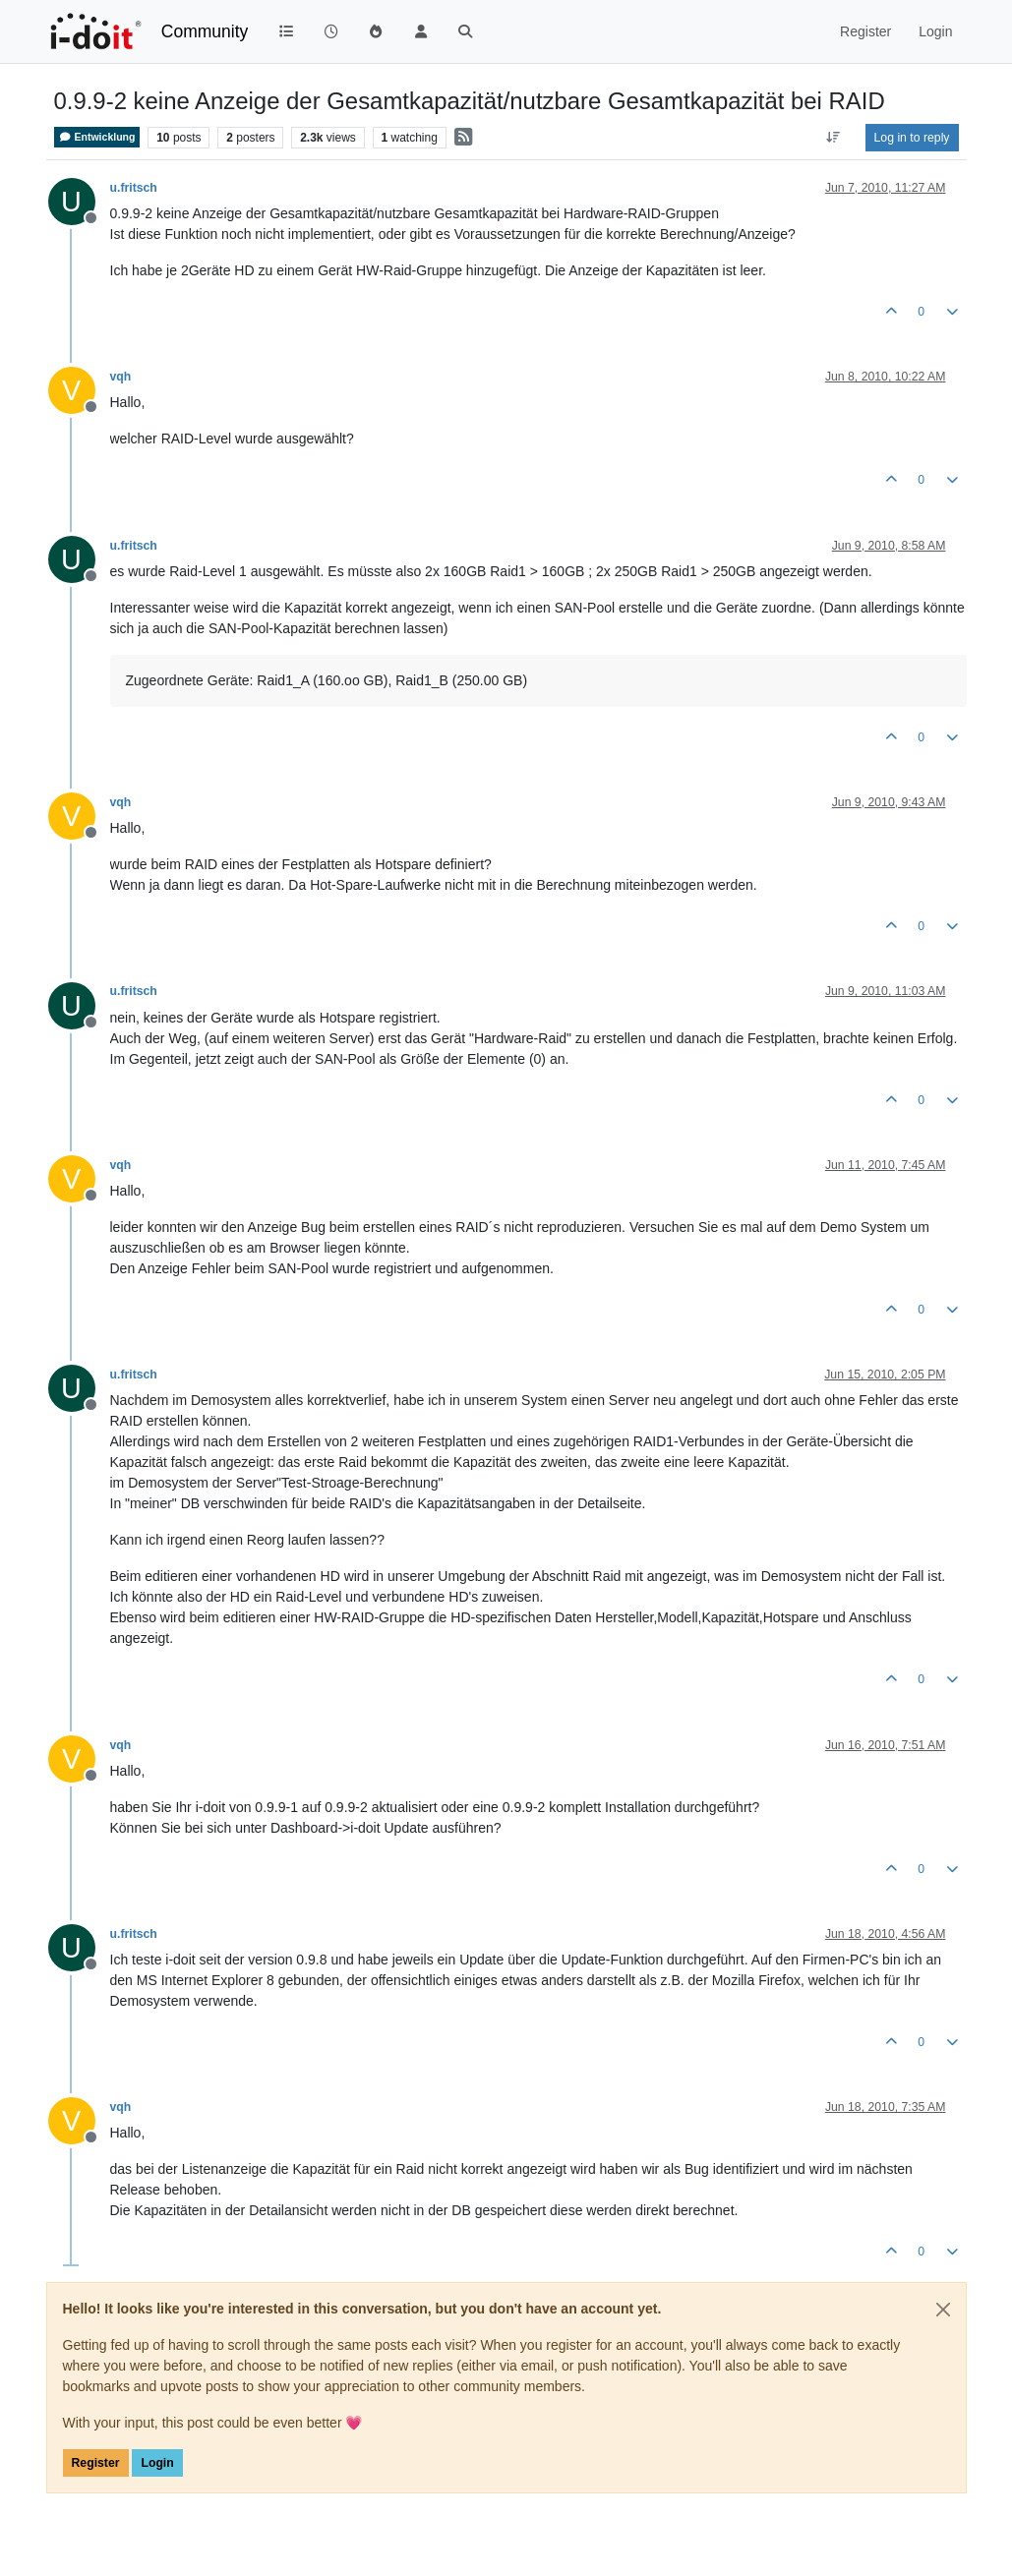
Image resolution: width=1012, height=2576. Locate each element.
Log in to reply (912, 138)
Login (157, 2463)
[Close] (943, 2309)
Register (96, 2463)
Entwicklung (97, 137)
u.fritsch (133, 188)
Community (205, 31)
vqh (121, 376)
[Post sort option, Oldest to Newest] (832, 137)
